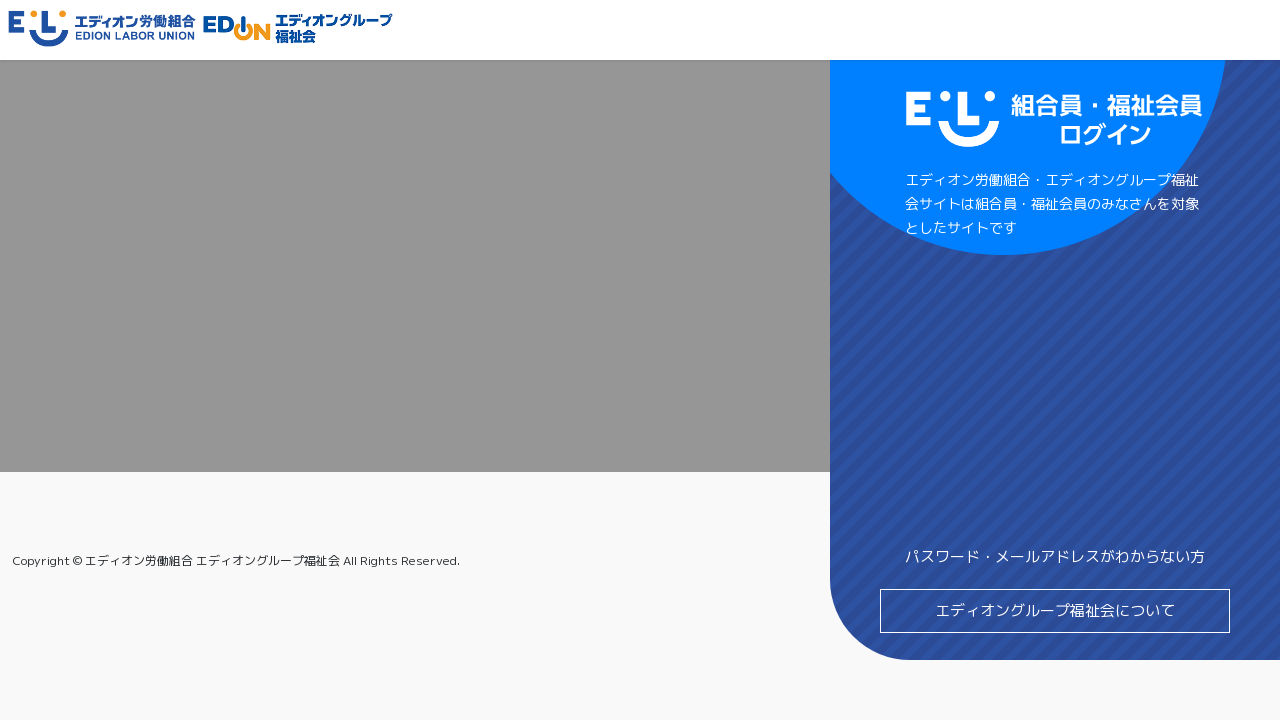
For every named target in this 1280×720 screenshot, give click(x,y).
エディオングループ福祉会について (1055, 610)
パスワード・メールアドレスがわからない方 (1055, 556)
